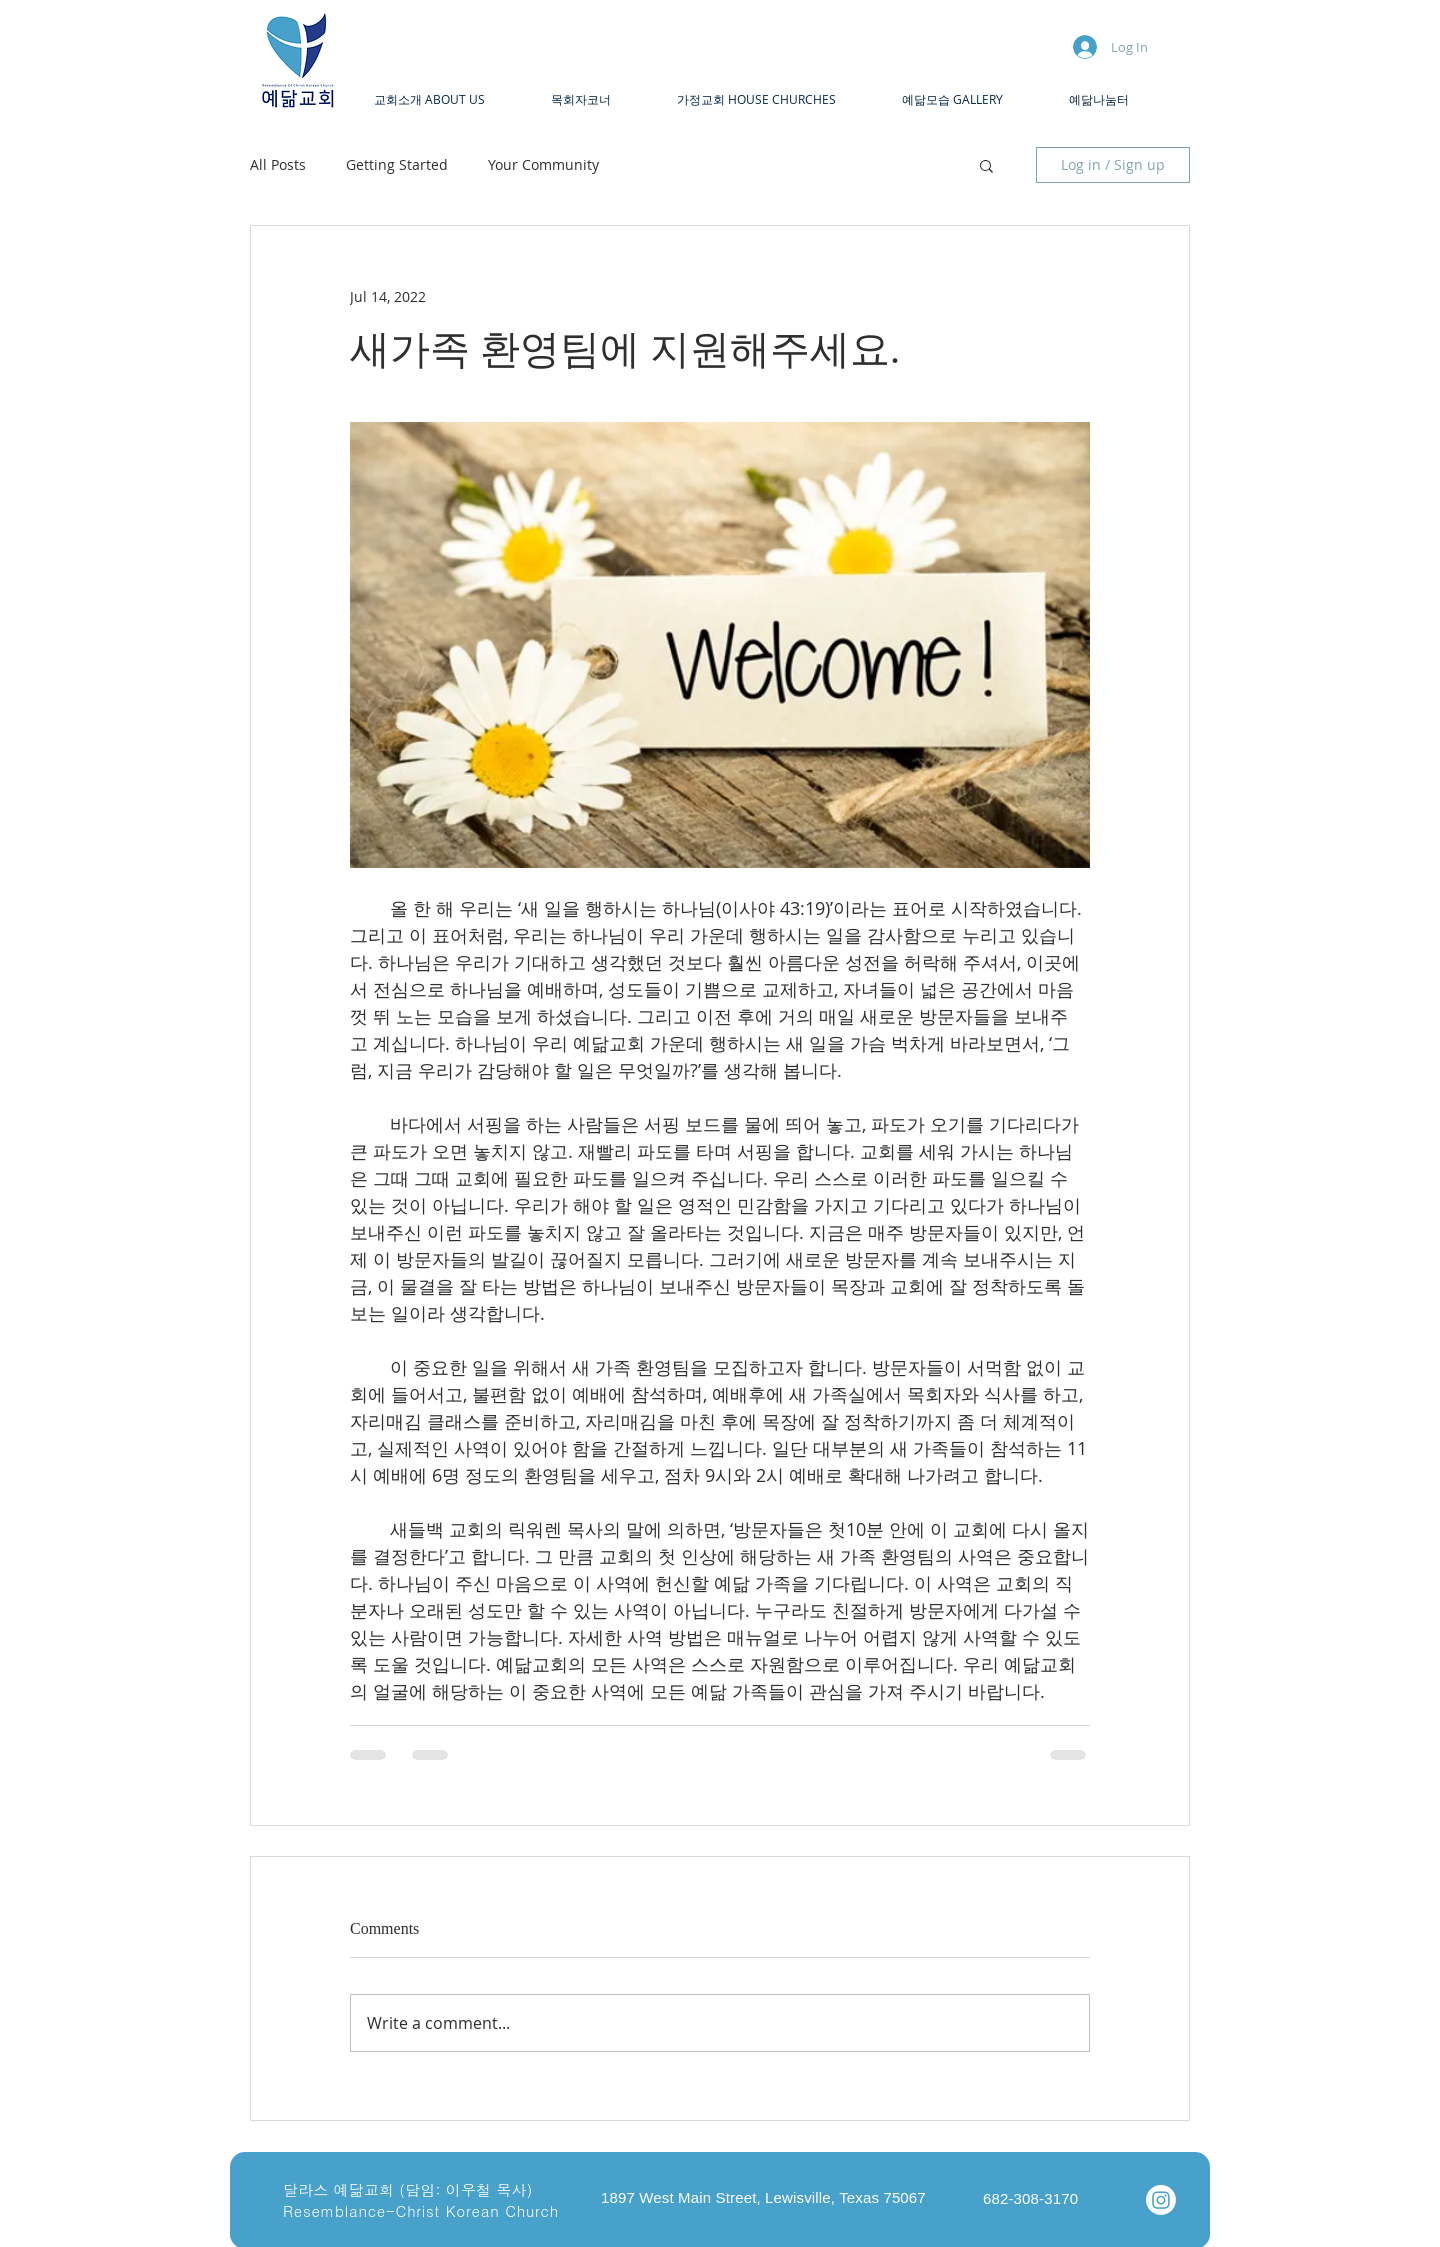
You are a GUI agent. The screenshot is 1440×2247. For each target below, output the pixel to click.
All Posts (278, 164)
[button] (447, 99)
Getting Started (397, 164)
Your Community (543, 164)
